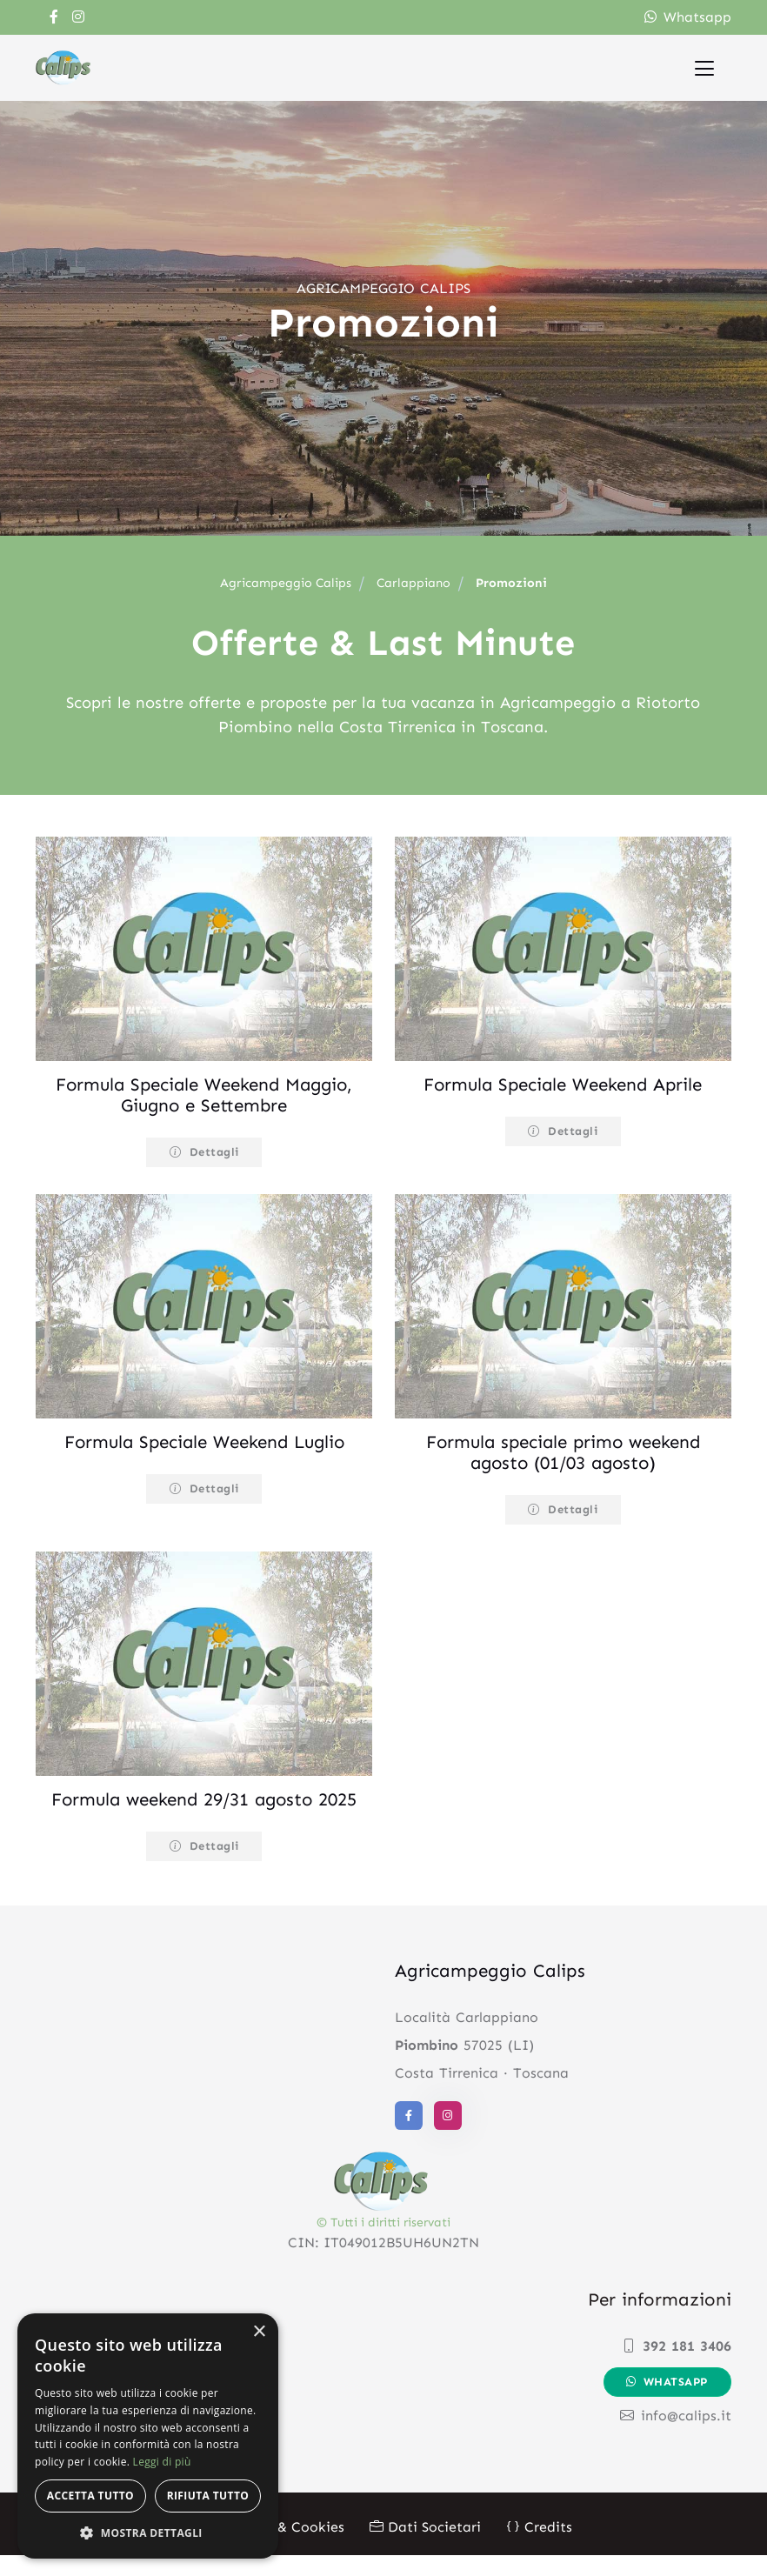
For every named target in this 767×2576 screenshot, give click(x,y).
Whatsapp (687, 17)
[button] (148, 2532)
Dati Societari (425, 2547)
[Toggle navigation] (704, 67)
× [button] (258, 2332)
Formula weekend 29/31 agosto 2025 (203, 1810)
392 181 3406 (676, 2367)
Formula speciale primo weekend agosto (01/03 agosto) (563, 1452)
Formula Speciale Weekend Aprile (562, 1084)
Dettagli (204, 1151)
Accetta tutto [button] (90, 2495)
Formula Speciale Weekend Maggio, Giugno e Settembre (204, 1095)
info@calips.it (675, 2436)
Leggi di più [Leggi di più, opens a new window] (162, 2461)
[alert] (147, 2436)
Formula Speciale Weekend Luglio (204, 1441)
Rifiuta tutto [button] (208, 2495)
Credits (539, 2547)
